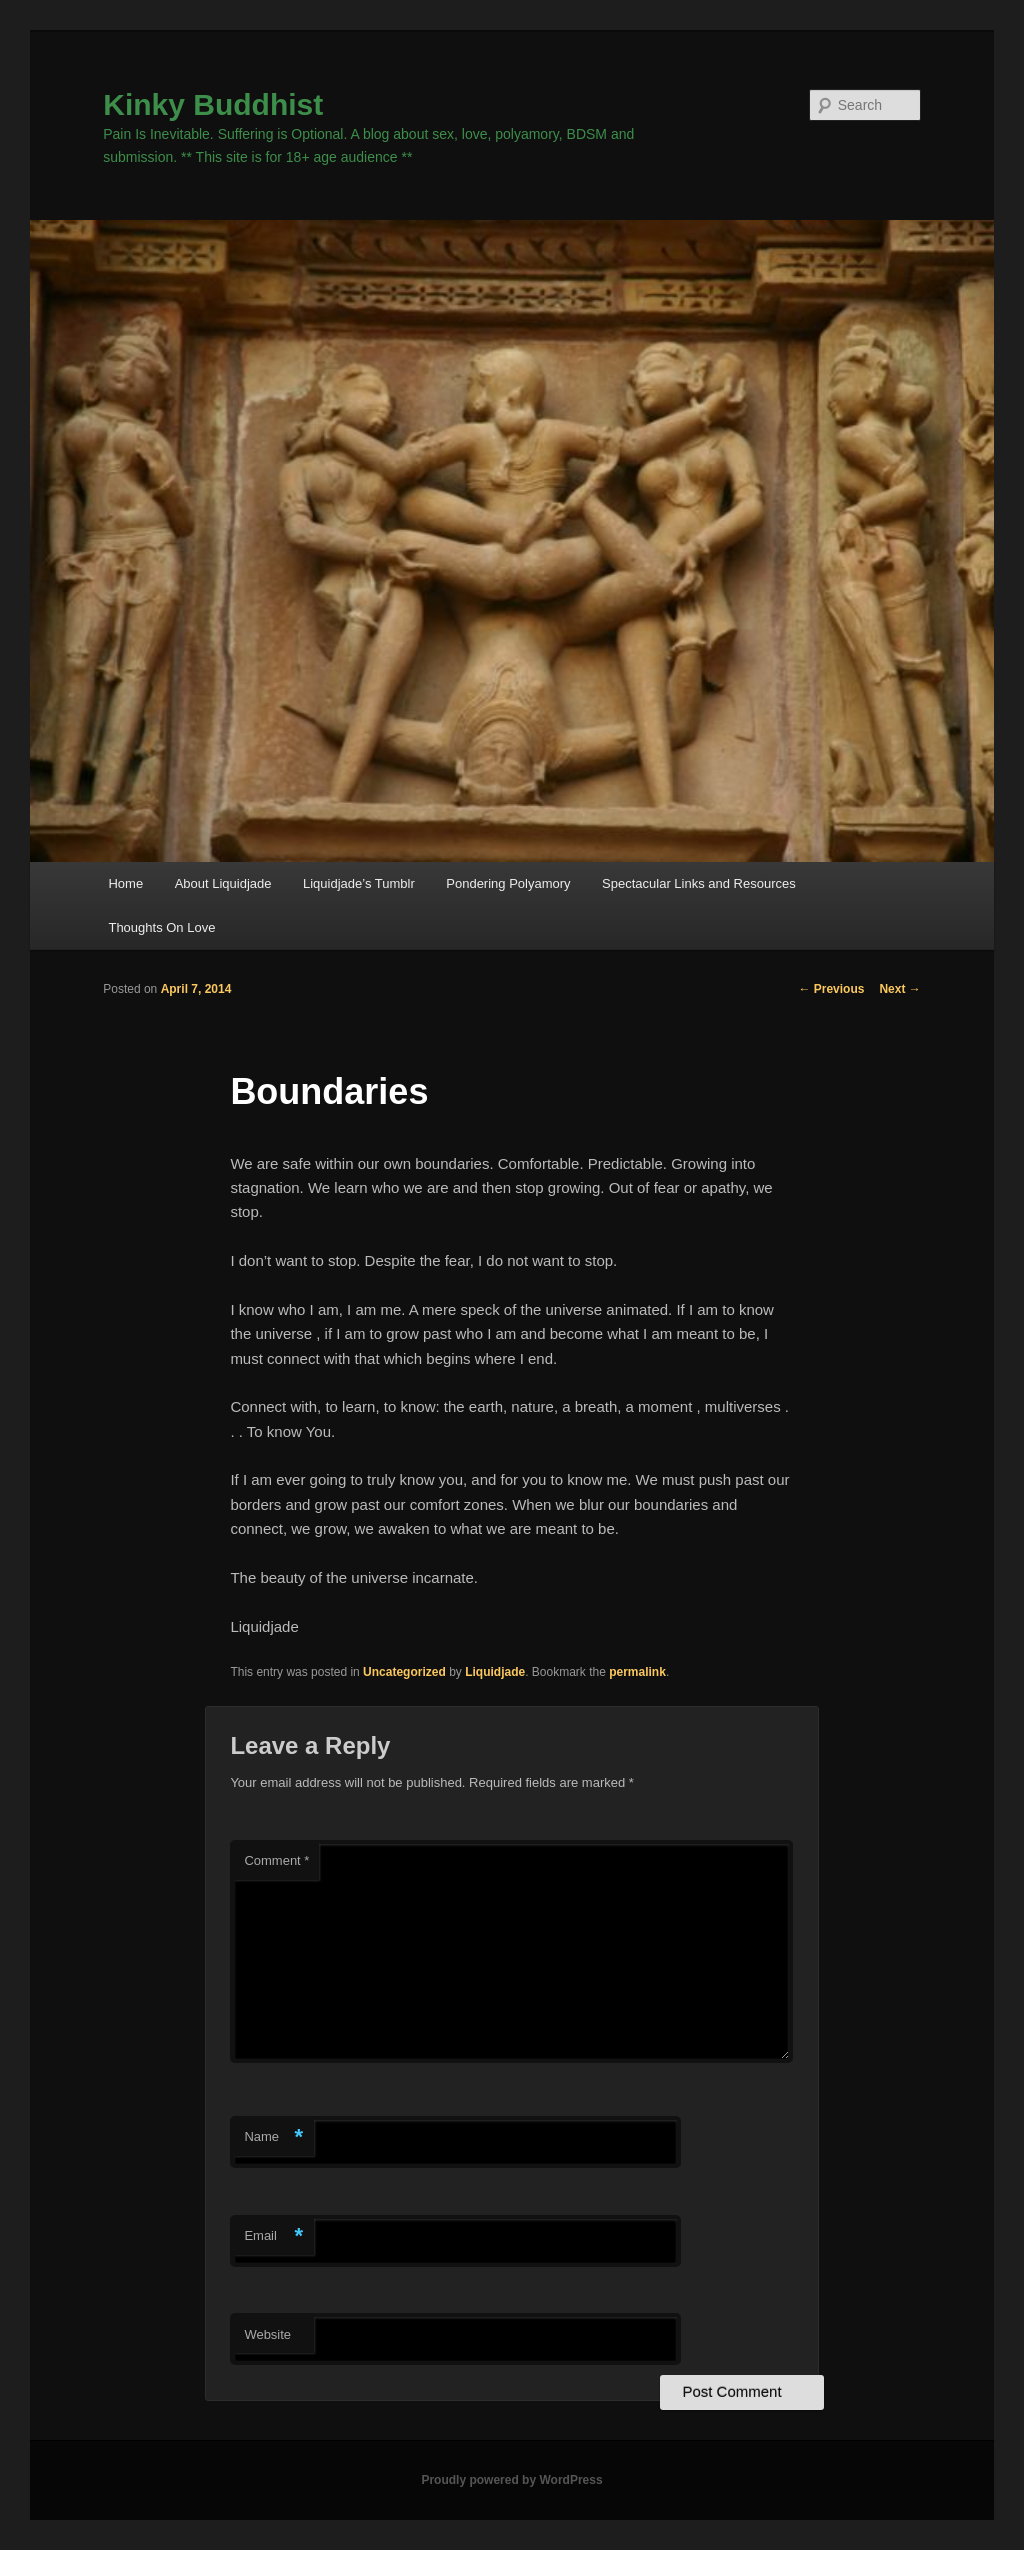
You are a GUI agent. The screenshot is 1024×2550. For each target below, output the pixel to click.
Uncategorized (404, 1672)
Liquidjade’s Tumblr (359, 883)
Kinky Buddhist (213, 104)
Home (125, 883)
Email (273, 2236)
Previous (831, 989)
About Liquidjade (223, 883)
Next (899, 989)
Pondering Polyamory (508, 883)
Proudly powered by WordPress (511, 2480)
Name (273, 2137)
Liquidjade (495, 1672)
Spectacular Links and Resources (699, 883)
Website (267, 2334)
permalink (637, 1672)
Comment (276, 1860)
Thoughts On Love (161, 927)
